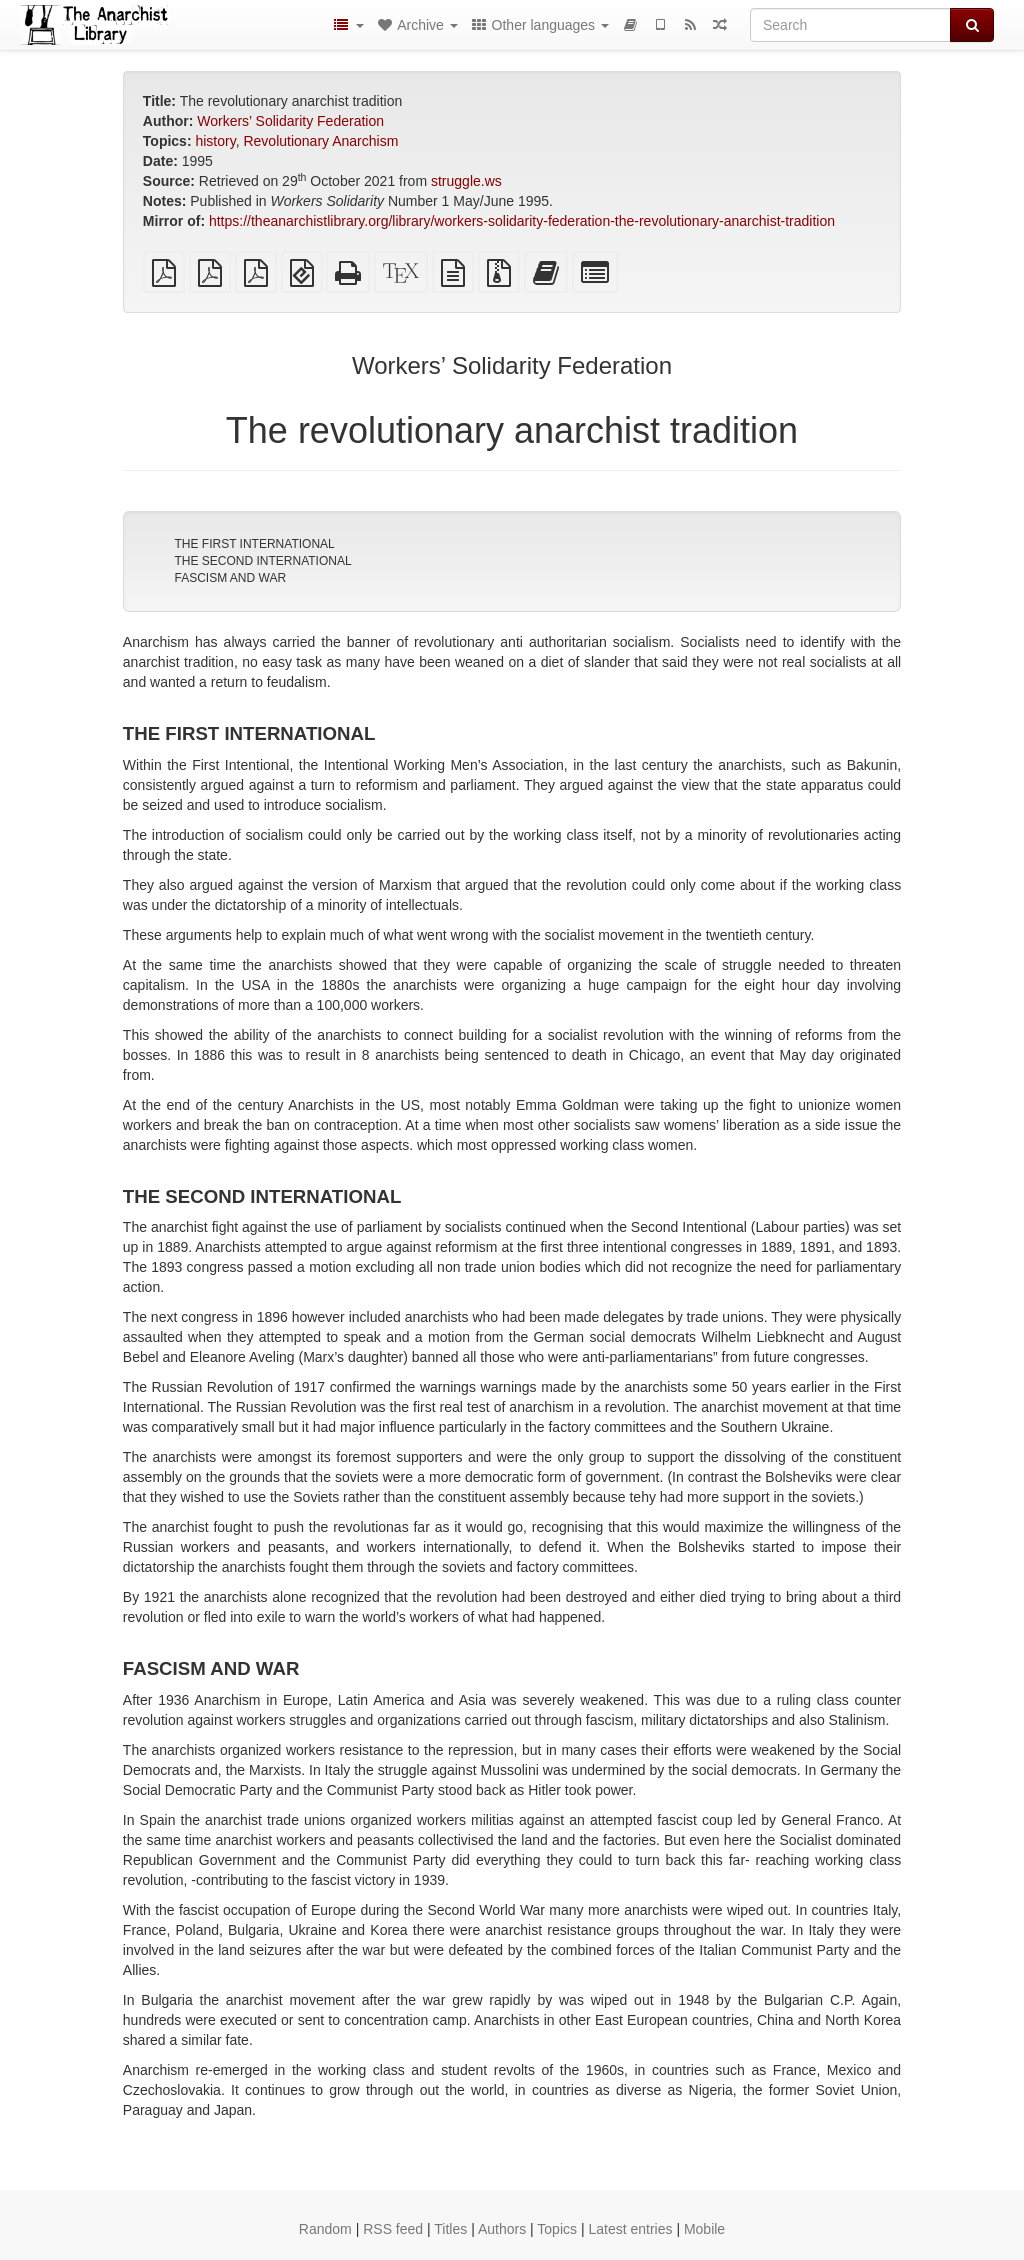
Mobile (704, 2229)
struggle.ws (466, 181)
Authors (502, 2229)
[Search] (850, 25)
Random (325, 2229)
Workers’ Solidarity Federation (290, 121)
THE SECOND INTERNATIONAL (262, 561)
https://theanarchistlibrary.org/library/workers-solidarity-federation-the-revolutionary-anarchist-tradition (522, 221)
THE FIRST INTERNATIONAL (254, 544)
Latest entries (630, 2229)
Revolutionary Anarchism (320, 141)
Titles (450, 2229)
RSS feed (393, 2229)
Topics (557, 2229)
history (215, 141)
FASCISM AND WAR (230, 578)
